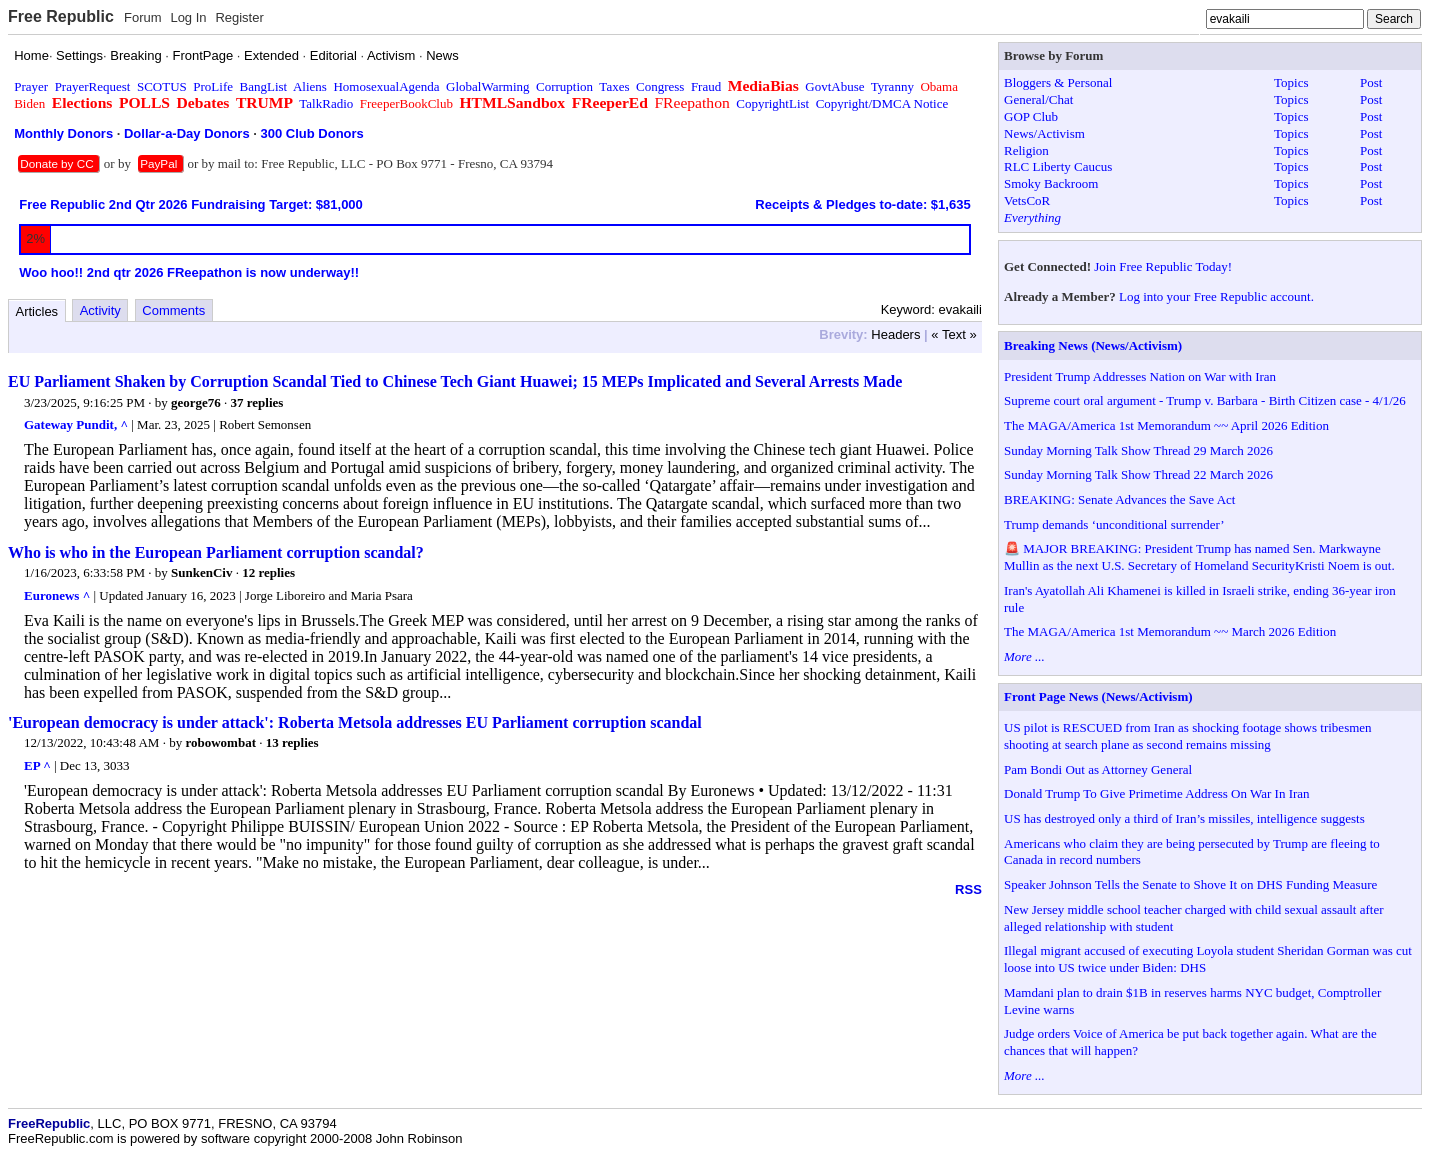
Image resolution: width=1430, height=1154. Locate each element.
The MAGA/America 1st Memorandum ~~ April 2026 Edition (1166, 425)
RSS (968, 889)
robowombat (220, 742)
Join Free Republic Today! (1163, 266)
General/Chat (1038, 99)
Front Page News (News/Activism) (1098, 696)
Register (239, 17)
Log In (188, 17)
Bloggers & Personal (1058, 82)
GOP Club (1031, 116)
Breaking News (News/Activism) (1093, 345)
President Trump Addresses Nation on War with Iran (1140, 376)
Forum (143, 17)
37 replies (257, 402)
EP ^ (37, 765)
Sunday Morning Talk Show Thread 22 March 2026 (1138, 474)
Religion (1026, 150)
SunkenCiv (201, 572)
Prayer (31, 86)
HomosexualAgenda (386, 86)
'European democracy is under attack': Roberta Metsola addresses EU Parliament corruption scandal (355, 722)
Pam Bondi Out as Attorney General (1098, 769)
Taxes (614, 86)
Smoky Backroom (1051, 183)
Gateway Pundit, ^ (76, 424)
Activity (100, 310)
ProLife (213, 86)
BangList (264, 86)
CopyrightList (772, 103)
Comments (173, 310)
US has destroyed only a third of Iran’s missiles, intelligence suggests (1184, 818)
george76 (196, 402)
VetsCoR (1027, 200)
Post (1371, 82)
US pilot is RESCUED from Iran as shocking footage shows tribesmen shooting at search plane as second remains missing (1188, 736)
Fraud (706, 86)
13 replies (292, 742)
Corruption (564, 86)
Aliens (310, 86)
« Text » (953, 334)
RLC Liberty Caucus (1058, 166)
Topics (1291, 82)
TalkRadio (326, 103)
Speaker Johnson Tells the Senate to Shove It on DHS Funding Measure (1190, 884)
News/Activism (1044, 133)
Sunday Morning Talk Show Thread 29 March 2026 (1138, 450)
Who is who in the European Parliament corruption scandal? (216, 552)
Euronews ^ (57, 595)
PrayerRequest (93, 86)
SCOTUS (162, 86)
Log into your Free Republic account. (1216, 296)
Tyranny (892, 86)
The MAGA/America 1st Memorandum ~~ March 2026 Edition (1170, 631)
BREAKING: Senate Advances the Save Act (1119, 499)
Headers (895, 334)
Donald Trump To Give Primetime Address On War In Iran (1157, 793)
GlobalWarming (487, 86)
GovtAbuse (834, 86)
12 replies (268, 572)
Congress (660, 86)
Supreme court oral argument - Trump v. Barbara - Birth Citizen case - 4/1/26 (1205, 400)
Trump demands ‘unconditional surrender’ (1114, 524)
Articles (37, 311)
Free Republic (61, 16)
